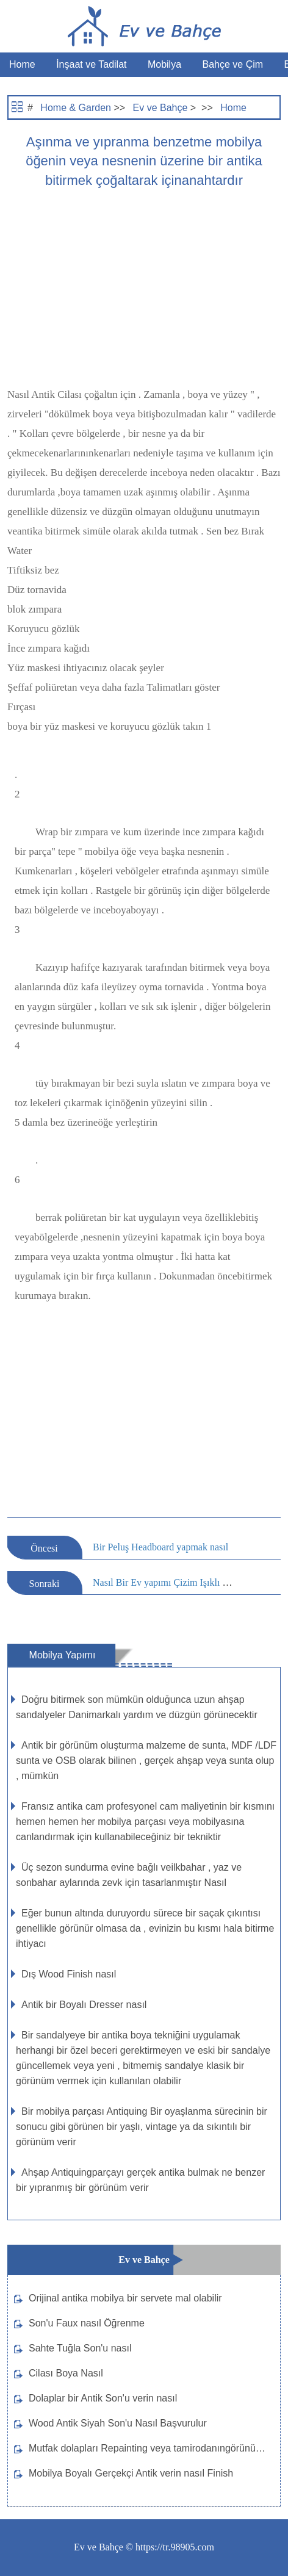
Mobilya (164, 64)
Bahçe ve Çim (233, 64)
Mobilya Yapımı (62, 1655)
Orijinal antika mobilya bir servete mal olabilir (125, 2298)
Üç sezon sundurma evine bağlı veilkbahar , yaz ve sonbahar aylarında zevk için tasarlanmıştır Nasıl (129, 1875)
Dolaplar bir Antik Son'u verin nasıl (103, 2398)
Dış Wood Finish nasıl (68, 1974)
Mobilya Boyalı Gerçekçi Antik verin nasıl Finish (131, 2473)
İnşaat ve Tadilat (91, 64)
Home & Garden (75, 108)
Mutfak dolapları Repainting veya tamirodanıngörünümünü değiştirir (148, 2448)
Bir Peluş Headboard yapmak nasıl (160, 1547)
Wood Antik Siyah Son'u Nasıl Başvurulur (118, 2423)
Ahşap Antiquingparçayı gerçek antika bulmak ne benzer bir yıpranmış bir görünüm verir (140, 2180)
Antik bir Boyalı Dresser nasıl (83, 2004)
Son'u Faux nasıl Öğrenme (87, 2323)
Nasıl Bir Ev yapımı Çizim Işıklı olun (166, 1582)
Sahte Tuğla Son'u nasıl (80, 2348)
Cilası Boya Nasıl (66, 2373)
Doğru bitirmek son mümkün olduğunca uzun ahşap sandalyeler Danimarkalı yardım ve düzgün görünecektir (136, 1707)
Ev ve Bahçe (160, 108)
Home (22, 64)
